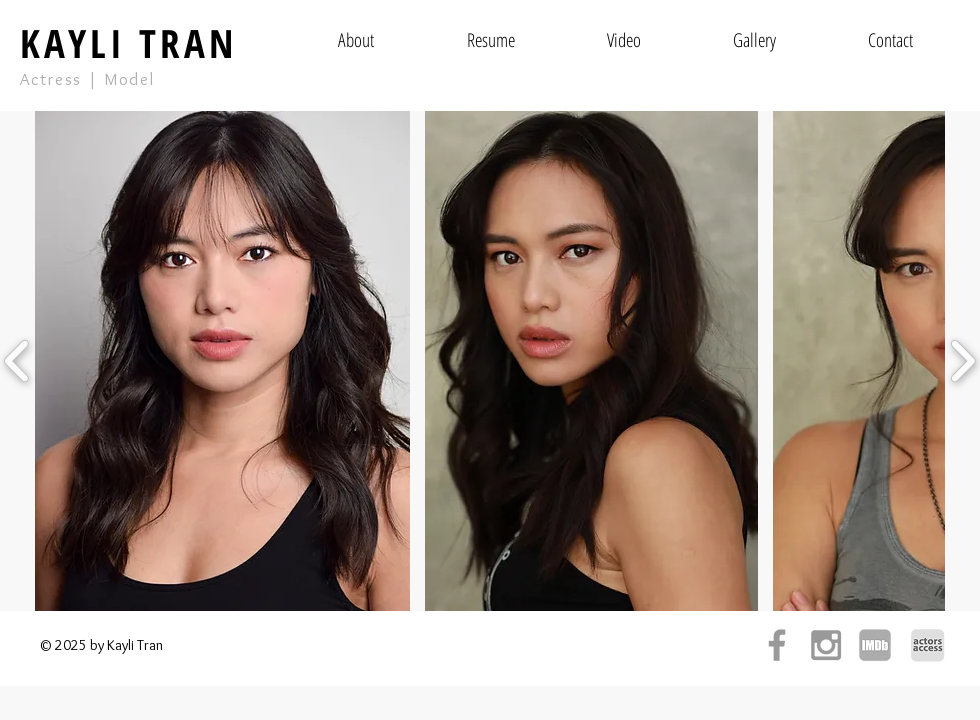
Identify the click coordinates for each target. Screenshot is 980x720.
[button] (222, 361)
